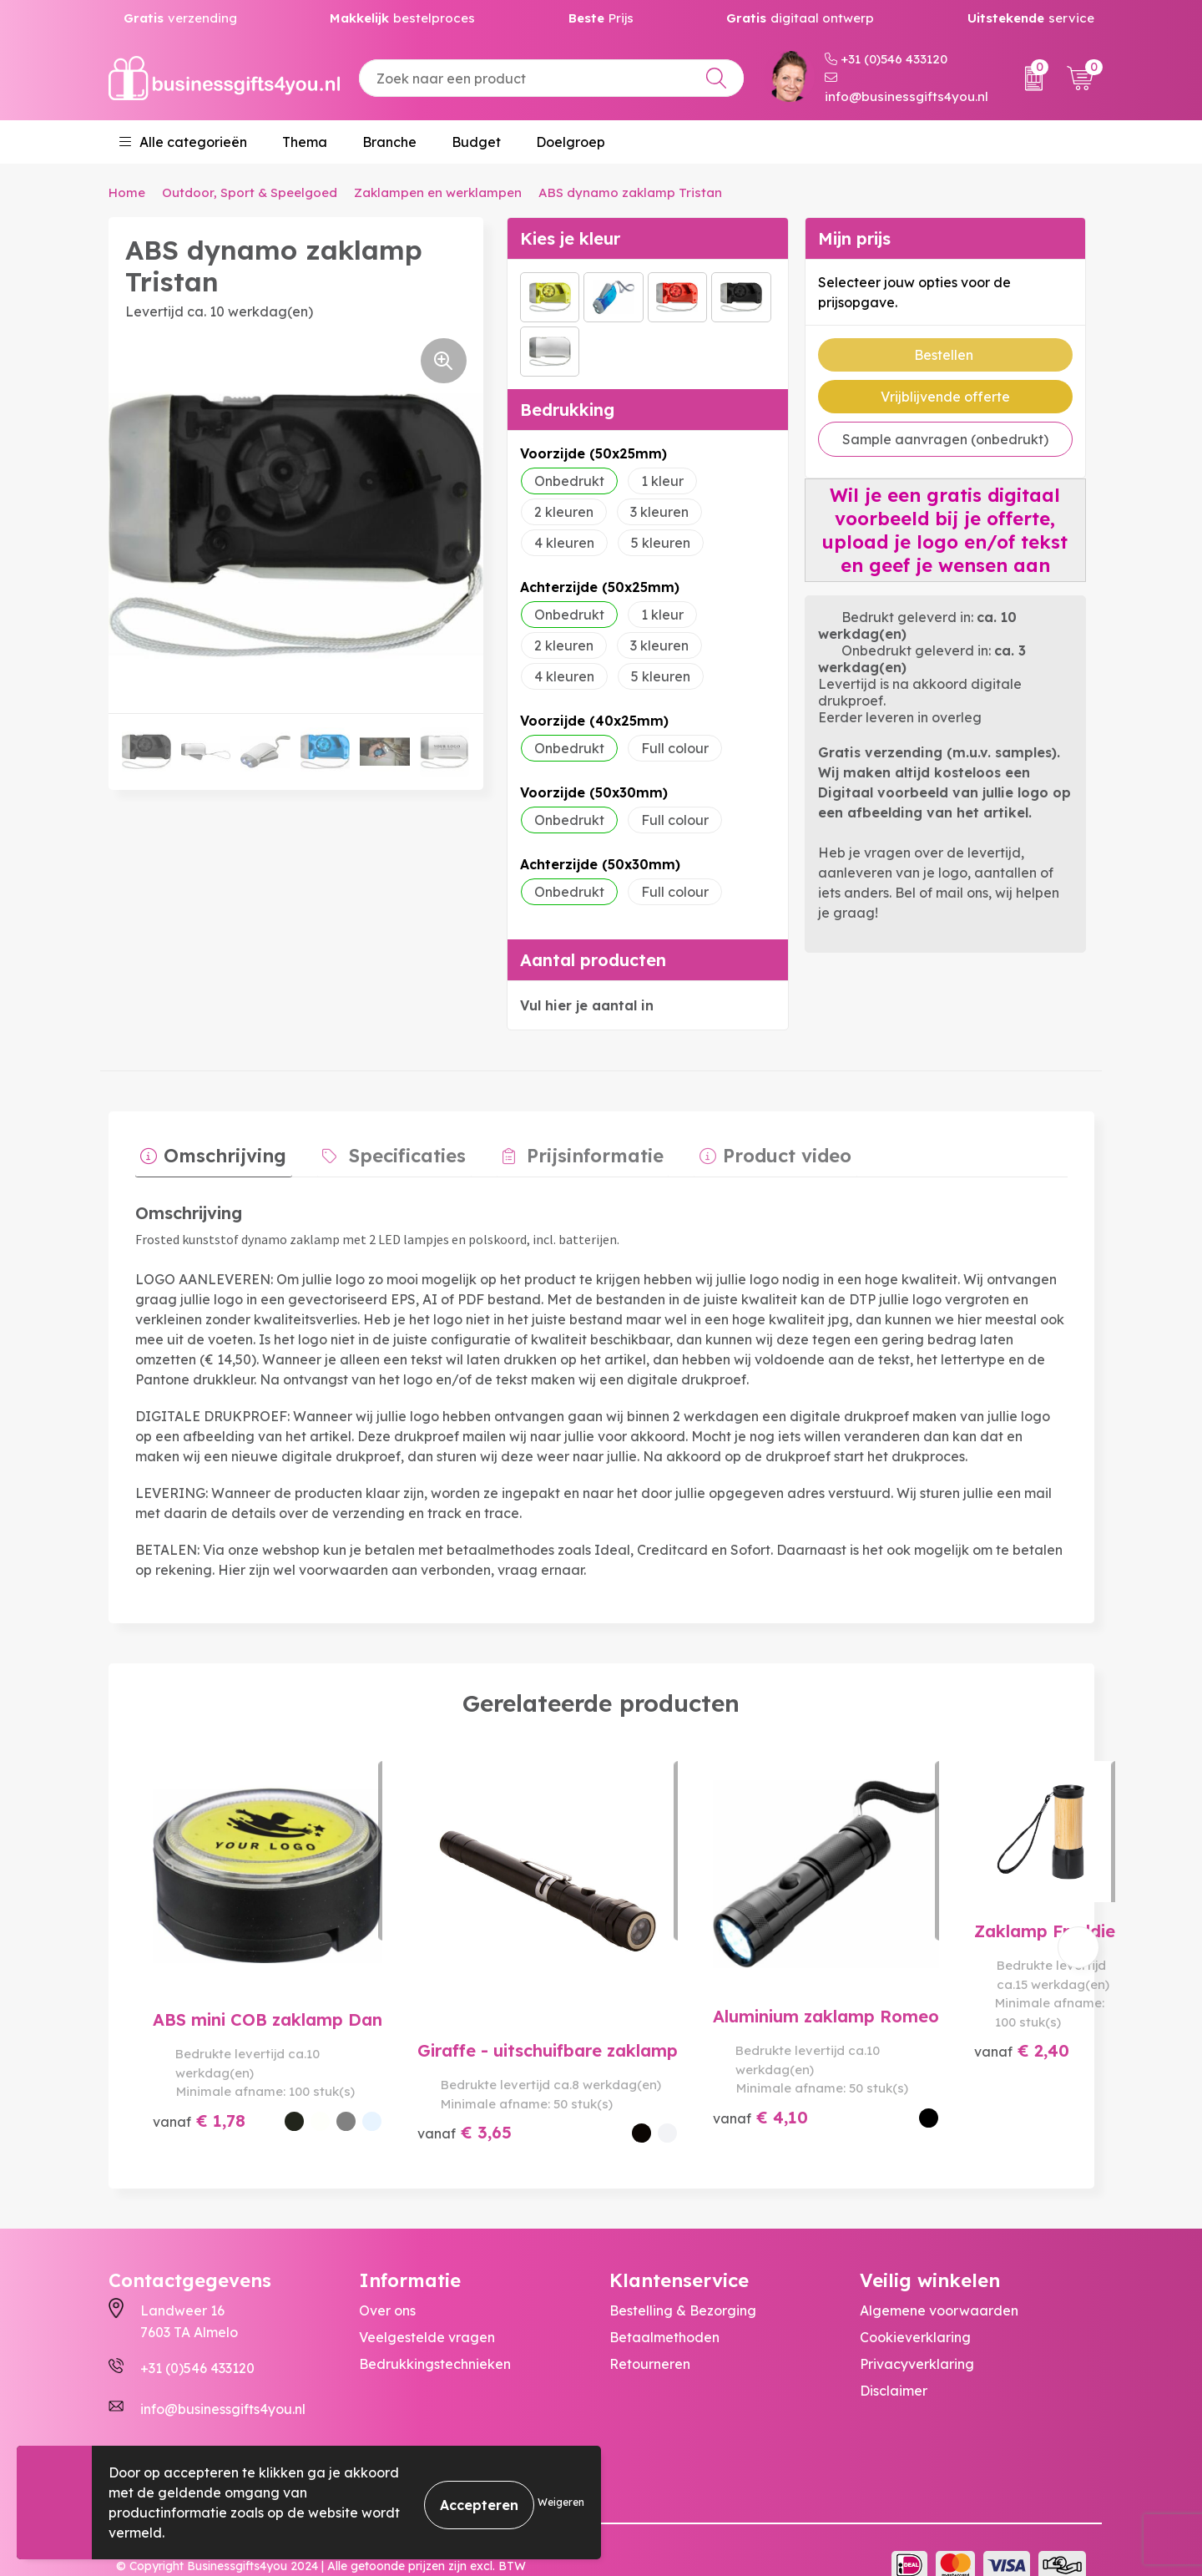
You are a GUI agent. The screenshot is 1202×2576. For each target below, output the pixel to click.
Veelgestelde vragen (427, 2307)
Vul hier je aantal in (587, 1005)
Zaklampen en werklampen (438, 192)
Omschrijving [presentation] (220, 1150)
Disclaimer (893, 2360)
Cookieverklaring (915, 2307)
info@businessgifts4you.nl (906, 87)
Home (127, 192)
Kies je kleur (570, 238)
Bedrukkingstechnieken (435, 2333)
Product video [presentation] (748, 1150)
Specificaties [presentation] (391, 1150)
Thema (304, 142)
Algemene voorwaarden (939, 2280)
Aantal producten (593, 959)
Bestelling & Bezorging (682, 2280)
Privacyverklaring (917, 2333)
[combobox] (551, 78)
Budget (476, 142)
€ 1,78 (199, 2102)
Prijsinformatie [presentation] (567, 1150)
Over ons (387, 2280)
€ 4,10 (666, 2082)
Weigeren (561, 2502)
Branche (389, 142)
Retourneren (649, 2333)
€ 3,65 (433, 2082)
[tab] (208, 1155)
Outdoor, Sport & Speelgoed (249, 192)
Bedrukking (567, 409)
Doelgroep (570, 142)
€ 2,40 (899, 2102)
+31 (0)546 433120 (886, 59)
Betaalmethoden (664, 2307)
